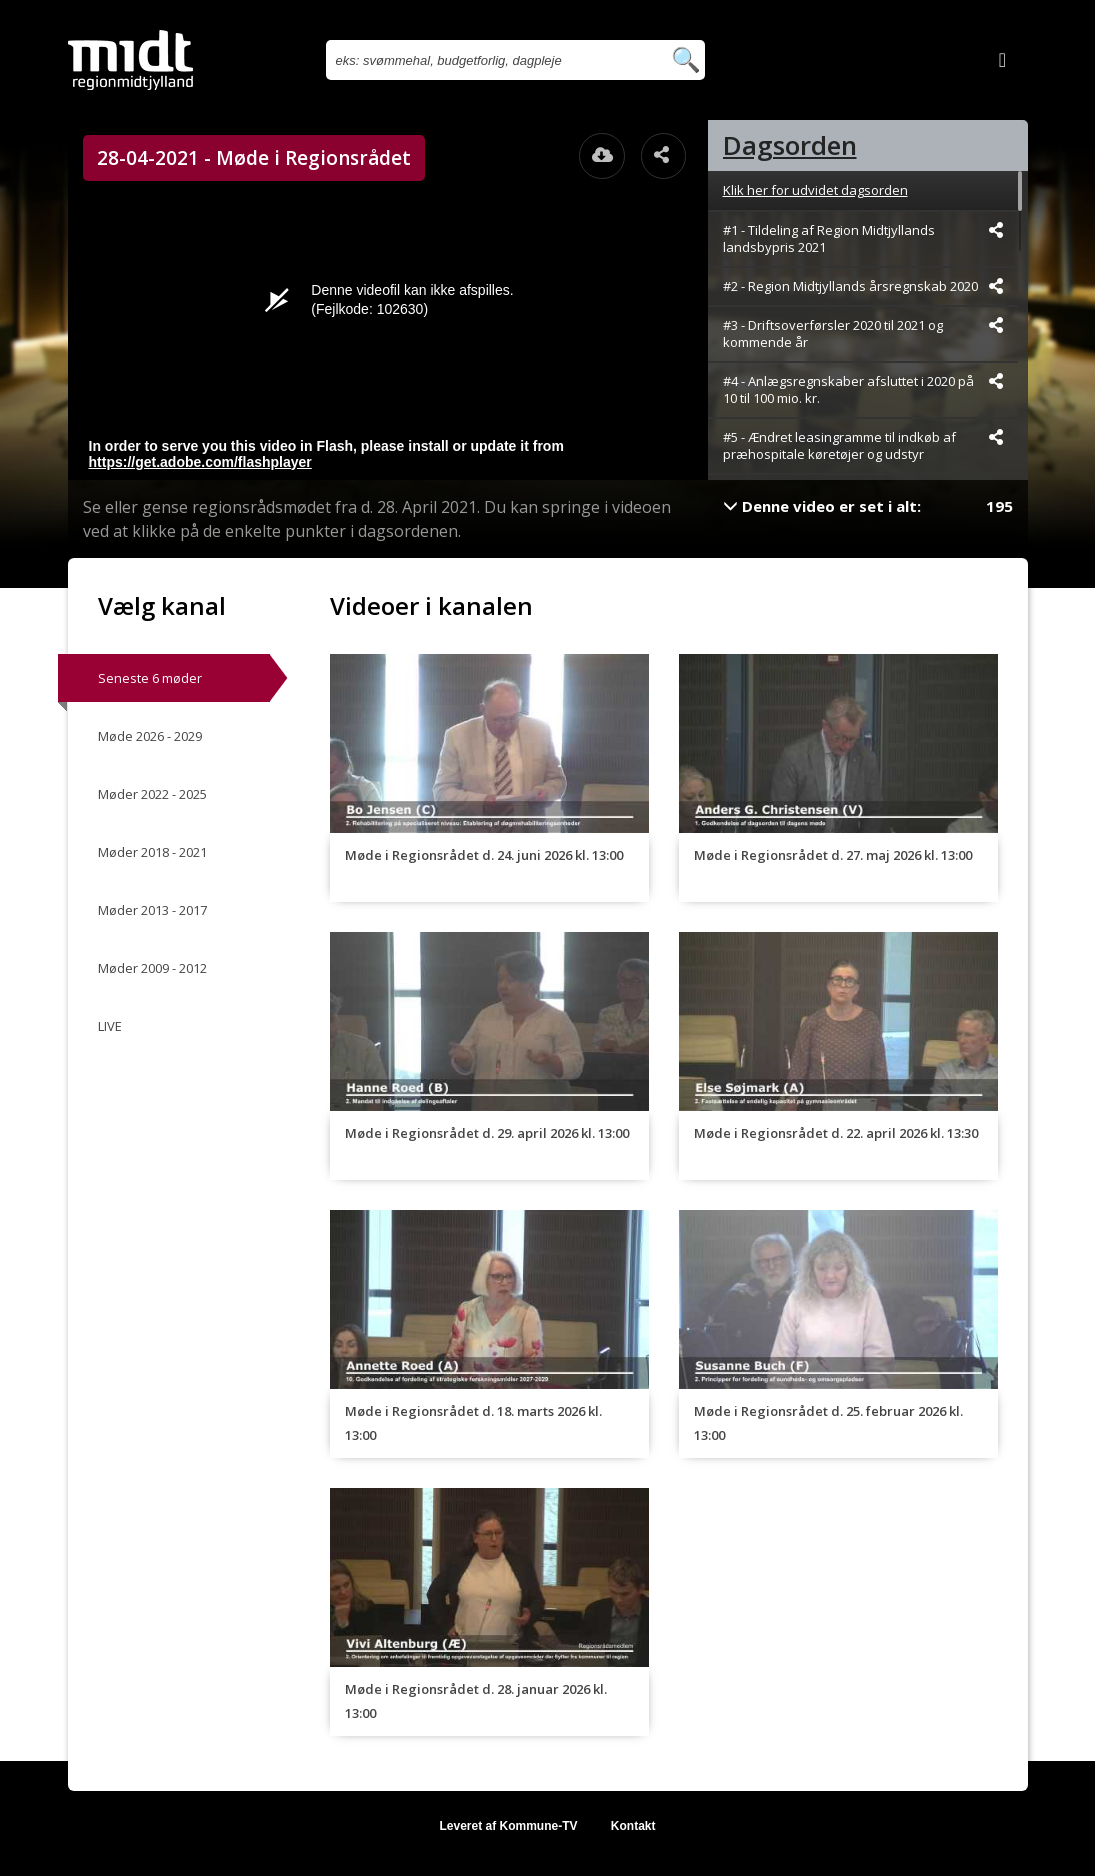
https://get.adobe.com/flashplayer (200, 462)
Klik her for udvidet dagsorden (815, 190)
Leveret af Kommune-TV (508, 1826)
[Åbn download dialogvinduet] (602, 156)
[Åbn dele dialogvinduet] (664, 156)
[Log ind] (1003, 60)
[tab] (868, 145)
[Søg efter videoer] (493, 60)
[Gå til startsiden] (130, 60)
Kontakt (633, 1826)
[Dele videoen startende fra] (996, 230)
